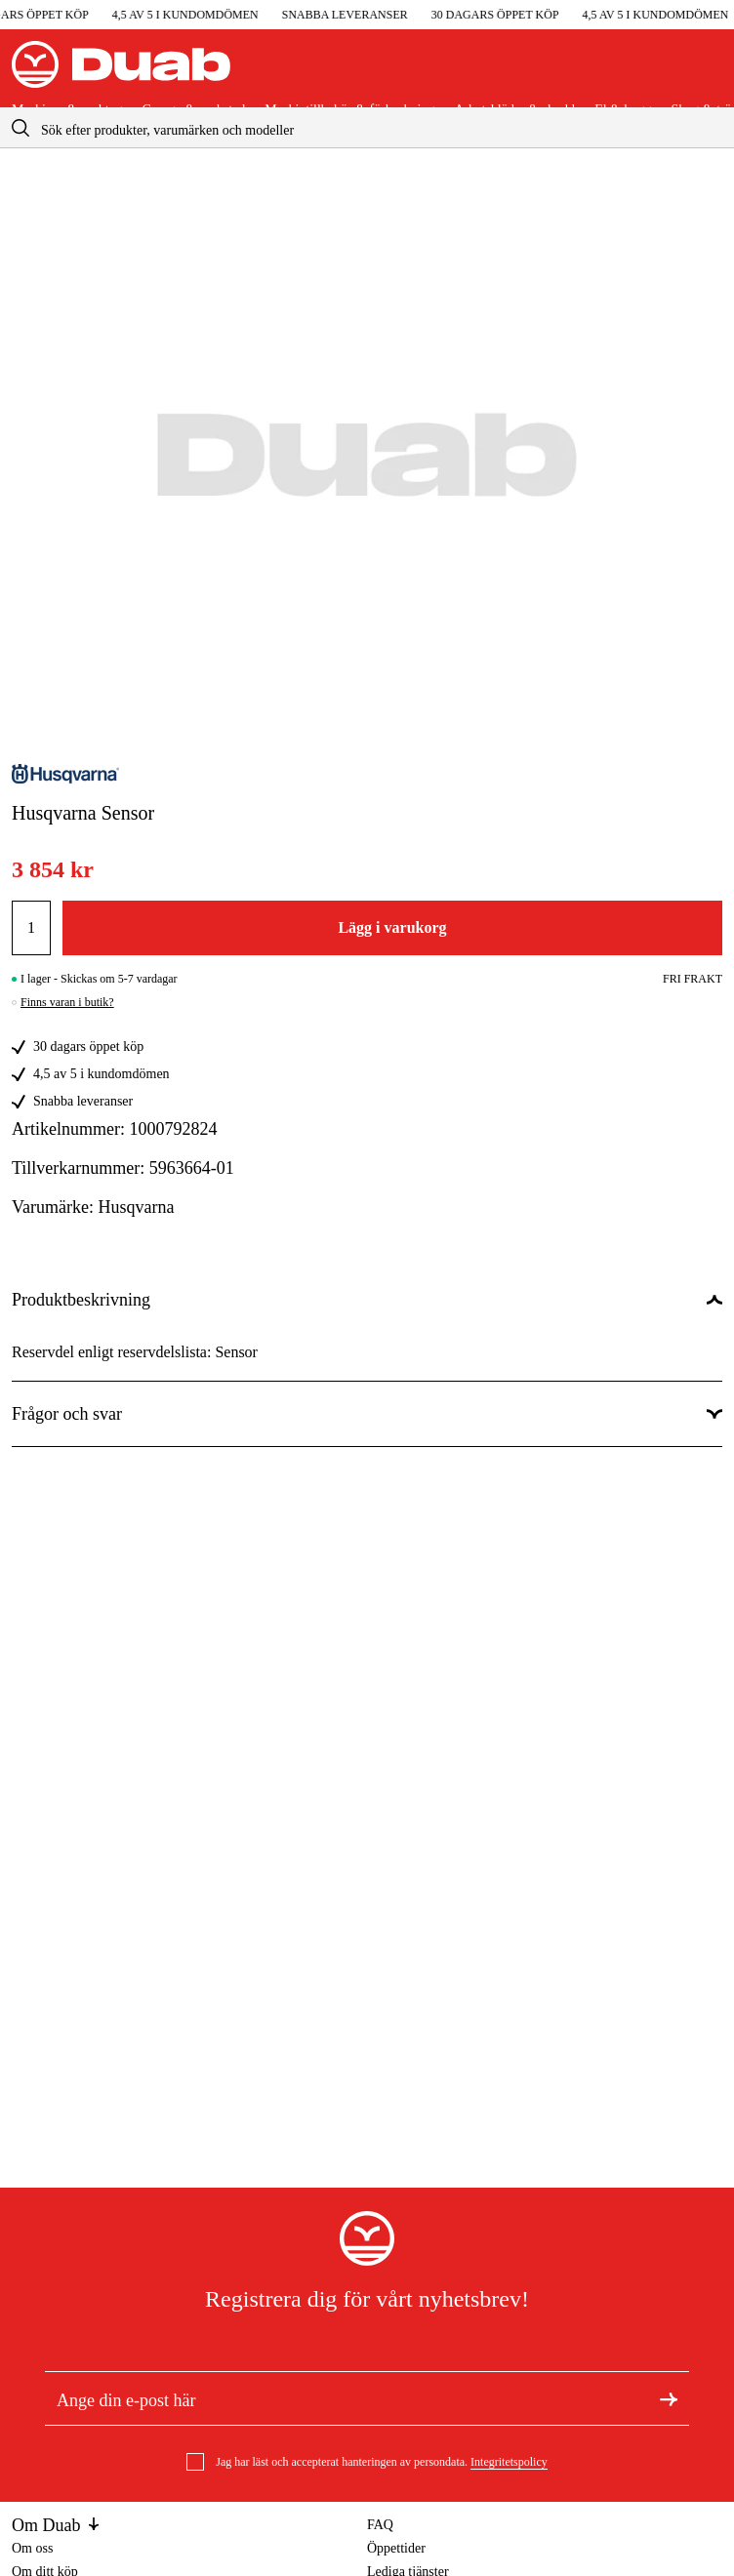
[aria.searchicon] (20, 127)
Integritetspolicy (509, 2462)
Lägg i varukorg (392, 927)
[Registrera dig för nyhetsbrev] (668, 2398)
